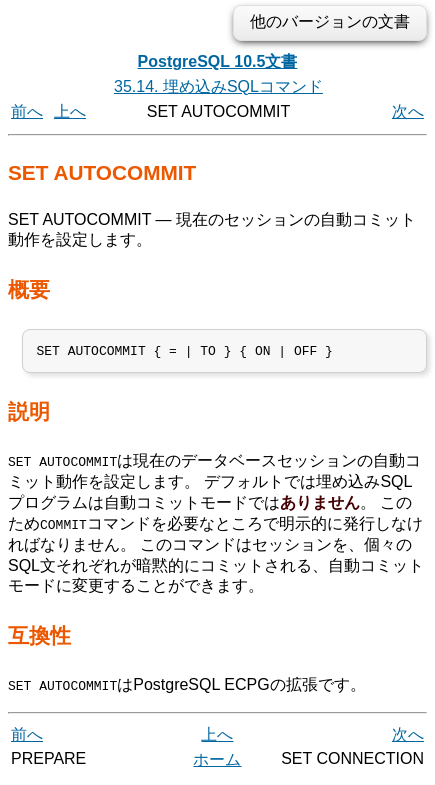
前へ (27, 111)
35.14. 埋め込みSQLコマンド (218, 86)
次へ (408, 111)
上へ (70, 111)
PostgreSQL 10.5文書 (218, 61)
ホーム (217, 762)
